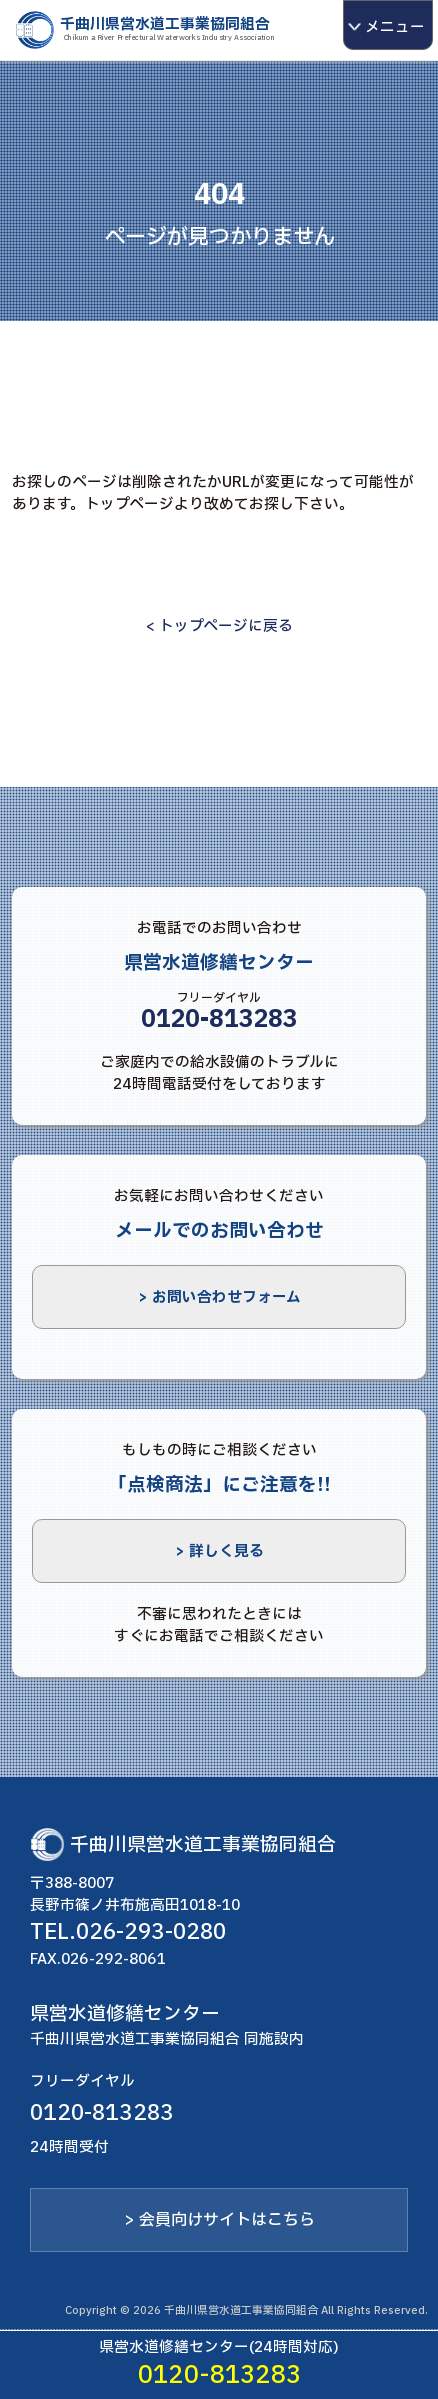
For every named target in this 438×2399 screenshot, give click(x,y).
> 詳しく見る (219, 1551)
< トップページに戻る (219, 626)
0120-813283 (219, 1020)
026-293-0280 (151, 1932)
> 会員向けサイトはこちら (219, 2220)
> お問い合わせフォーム (219, 1297)
